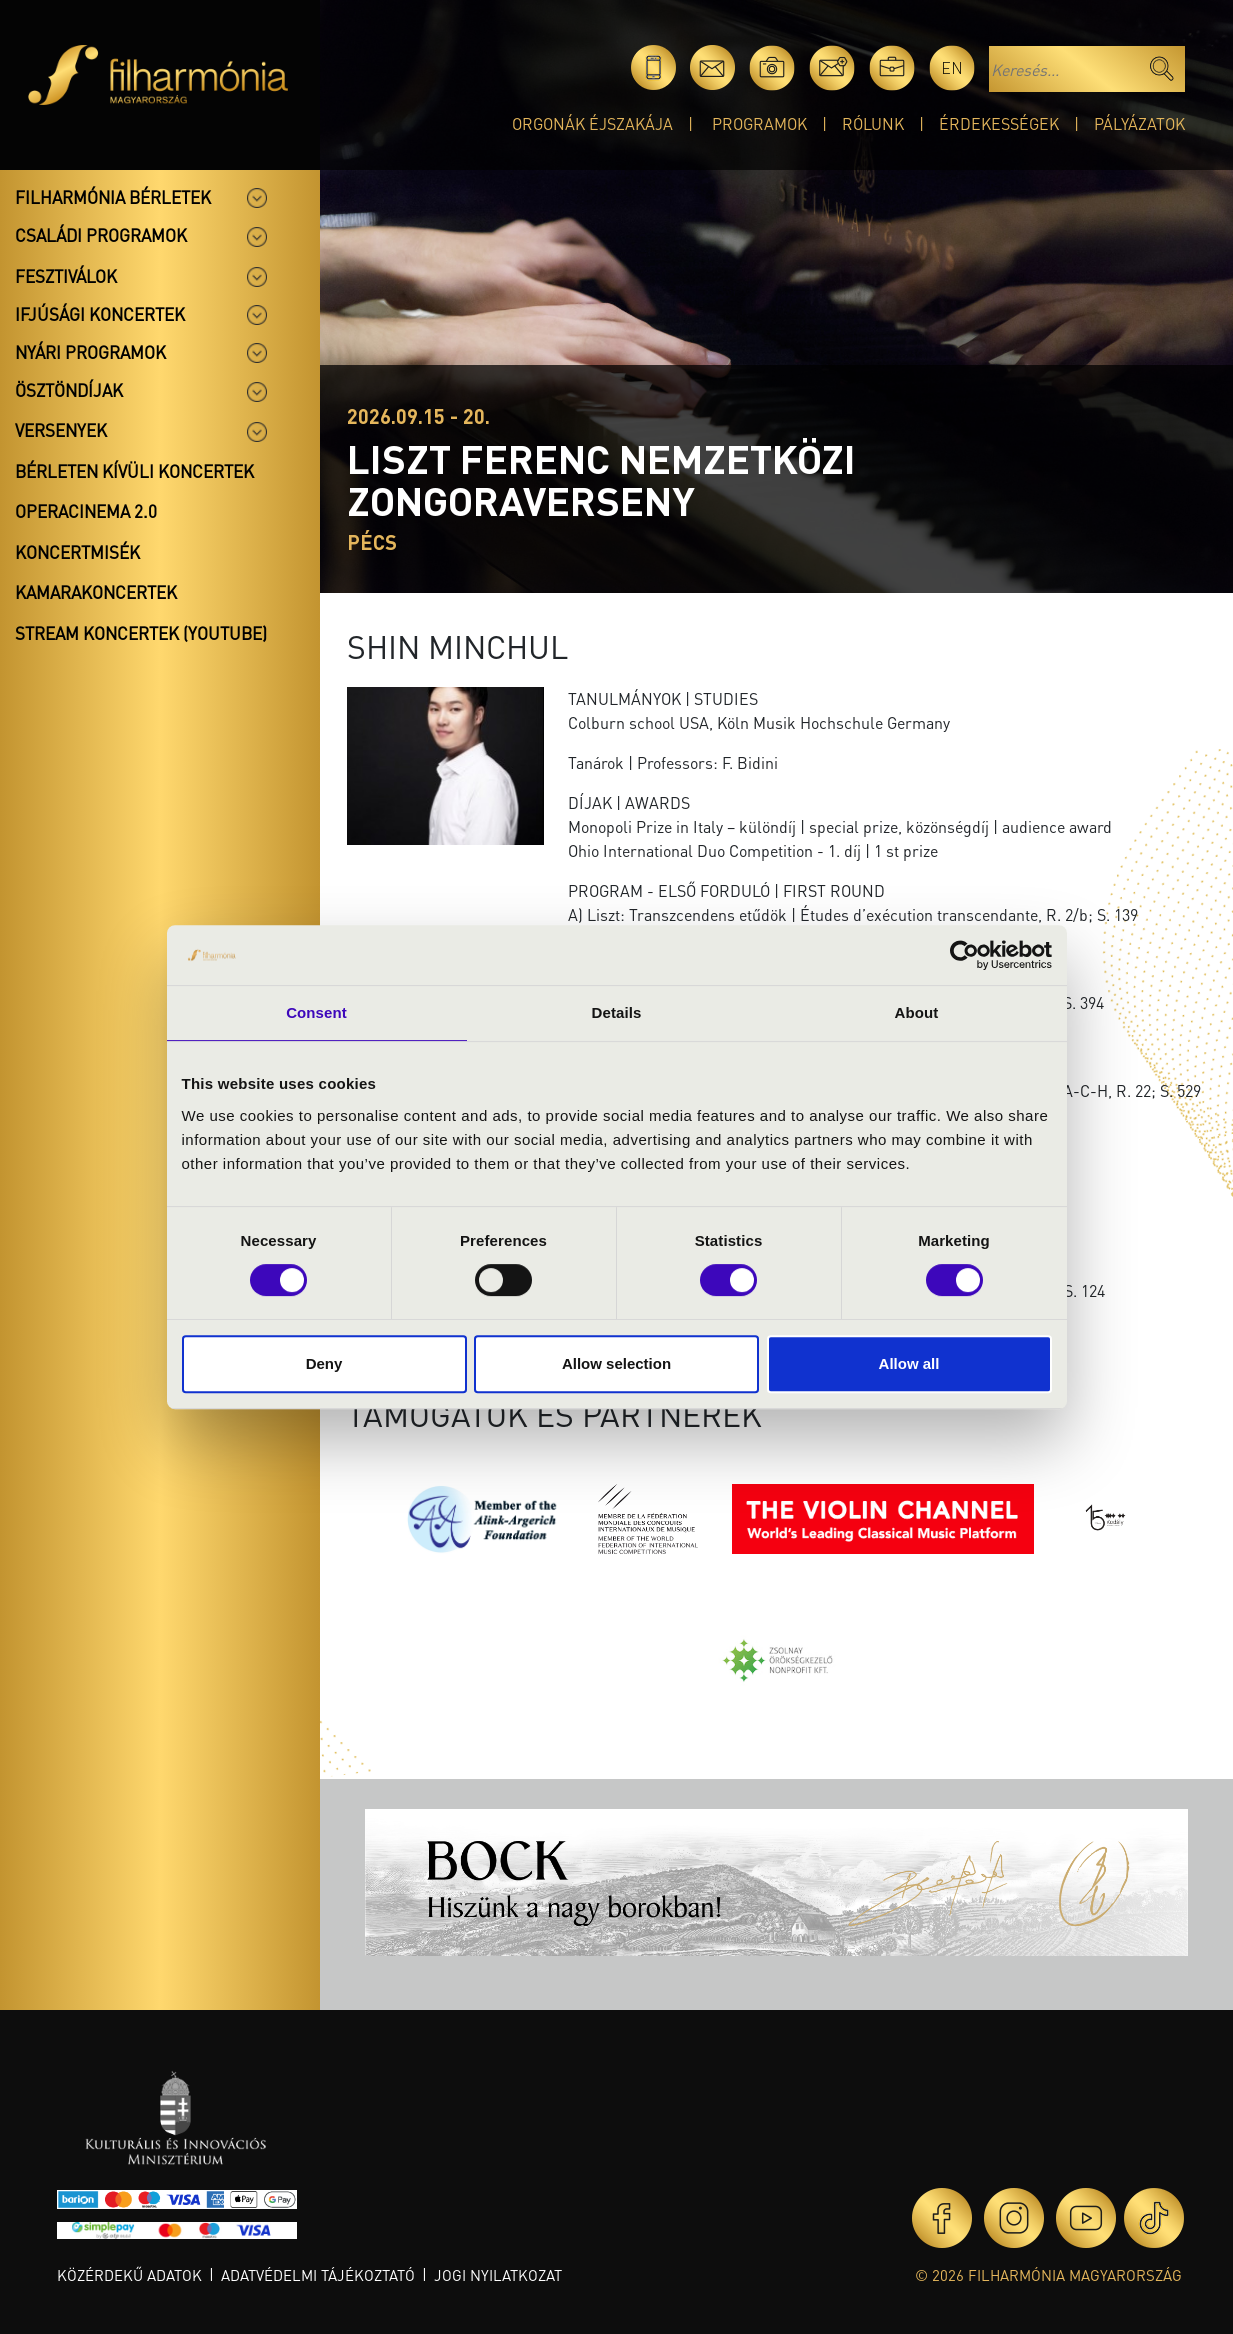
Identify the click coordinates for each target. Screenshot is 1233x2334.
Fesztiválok (66, 276)
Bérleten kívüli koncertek (134, 471)
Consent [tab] (316, 1012)
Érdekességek (999, 123)
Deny (324, 1363)
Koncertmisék (77, 552)
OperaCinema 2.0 (86, 511)
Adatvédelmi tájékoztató (318, 2275)
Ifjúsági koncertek (100, 314)
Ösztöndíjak (69, 390)
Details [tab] (617, 1012)
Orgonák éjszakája (592, 123)
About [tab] (917, 1012)
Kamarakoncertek (96, 592)
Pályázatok (1139, 123)
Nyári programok (90, 352)
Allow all (909, 1363)
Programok (759, 123)
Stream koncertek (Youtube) (141, 633)
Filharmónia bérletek (113, 197)
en (952, 67)
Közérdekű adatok (129, 2275)
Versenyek (61, 430)
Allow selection (616, 1363)
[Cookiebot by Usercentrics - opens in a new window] (964, 955)
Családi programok (101, 235)
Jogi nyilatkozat (498, 2275)
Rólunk (873, 123)
